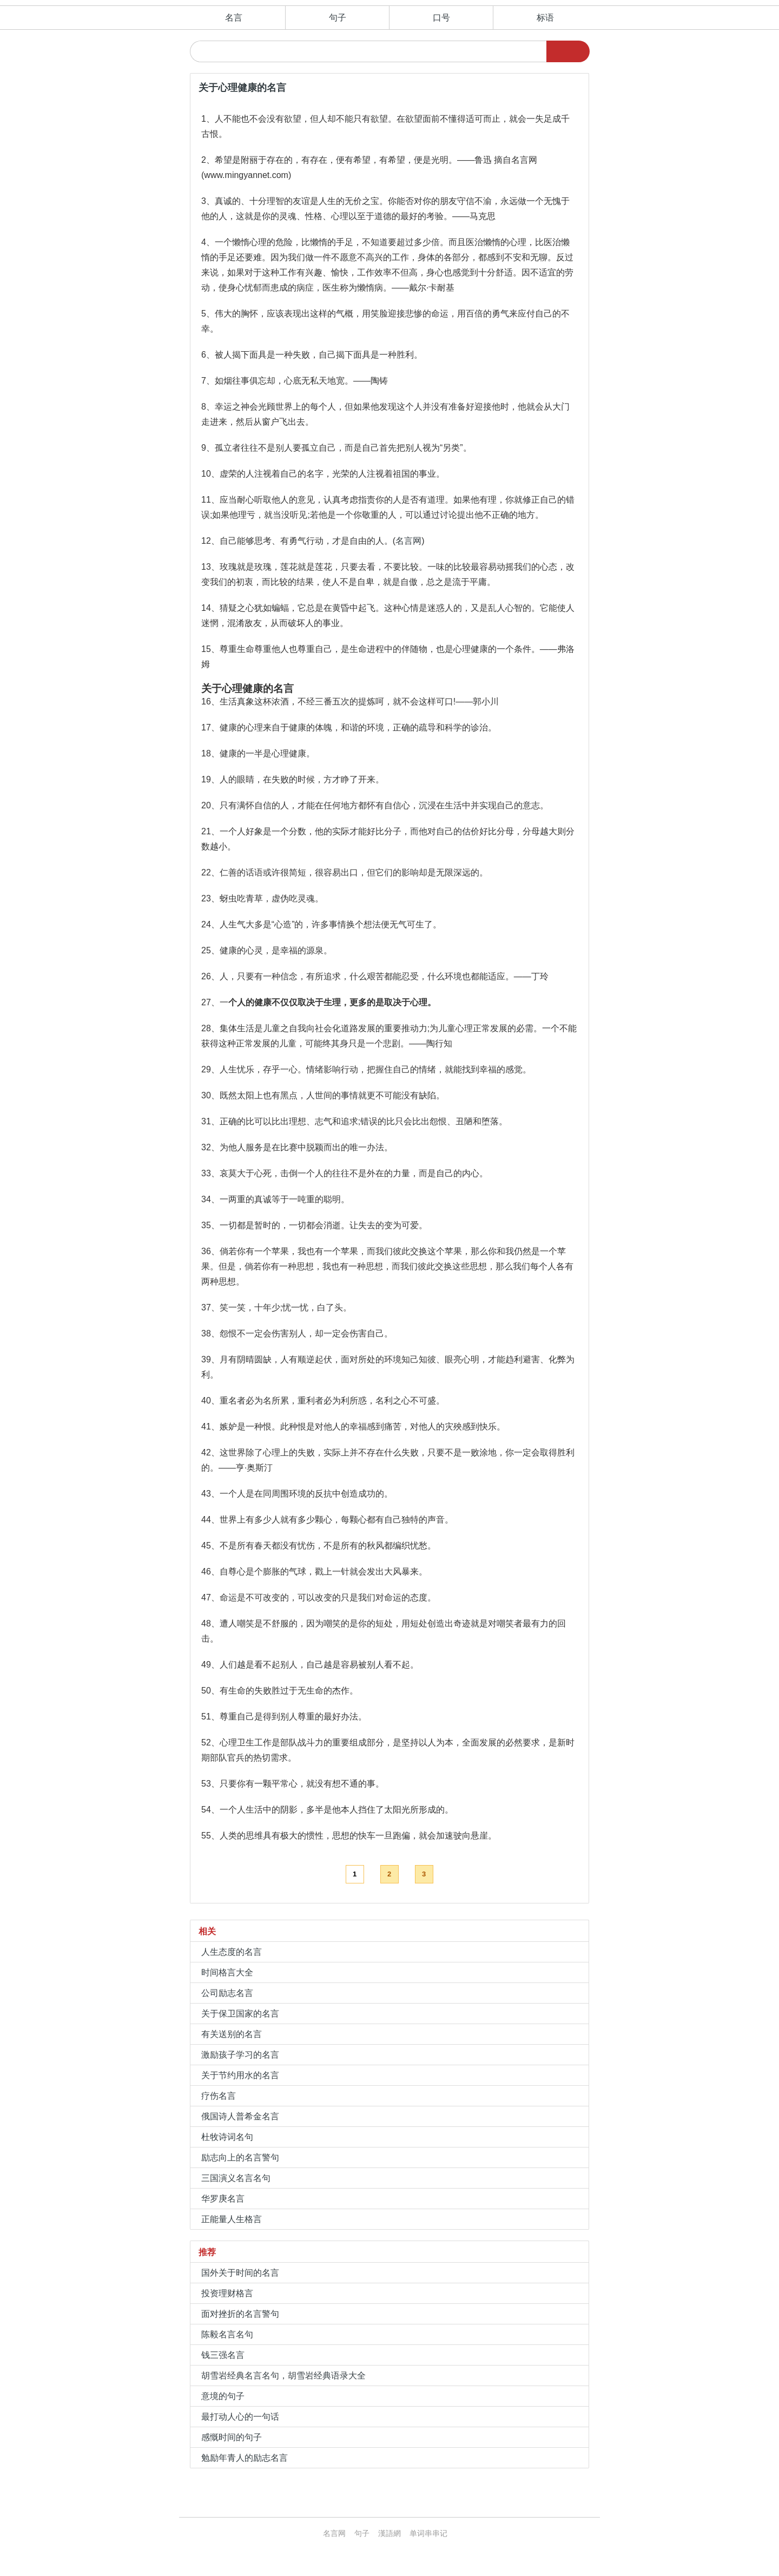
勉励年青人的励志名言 (244, 2457)
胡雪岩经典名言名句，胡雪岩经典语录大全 (283, 2375)
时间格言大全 (227, 1972)
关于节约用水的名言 (240, 2075)
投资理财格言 (227, 2293)
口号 (441, 17)
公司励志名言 (227, 1993)
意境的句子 (223, 2396)
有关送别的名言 (231, 2034)
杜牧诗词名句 (227, 2137)
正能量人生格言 (231, 2219)
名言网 (408, 540)
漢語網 (389, 2533)
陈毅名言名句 (227, 2334)
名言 (233, 17)
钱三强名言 (223, 2355)
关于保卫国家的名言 (240, 2013)
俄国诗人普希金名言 (240, 2116)
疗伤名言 (218, 2095)
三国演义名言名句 (235, 2178)
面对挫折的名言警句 (240, 2313)
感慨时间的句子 (231, 2437)
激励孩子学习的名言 (240, 2054)
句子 (337, 17)
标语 (545, 17)
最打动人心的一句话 (240, 2416)
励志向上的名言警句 (240, 2157)
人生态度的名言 (231, 1951)
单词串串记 (428, 2533)
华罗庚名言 (223, 2198)
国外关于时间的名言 (240, 2272)
